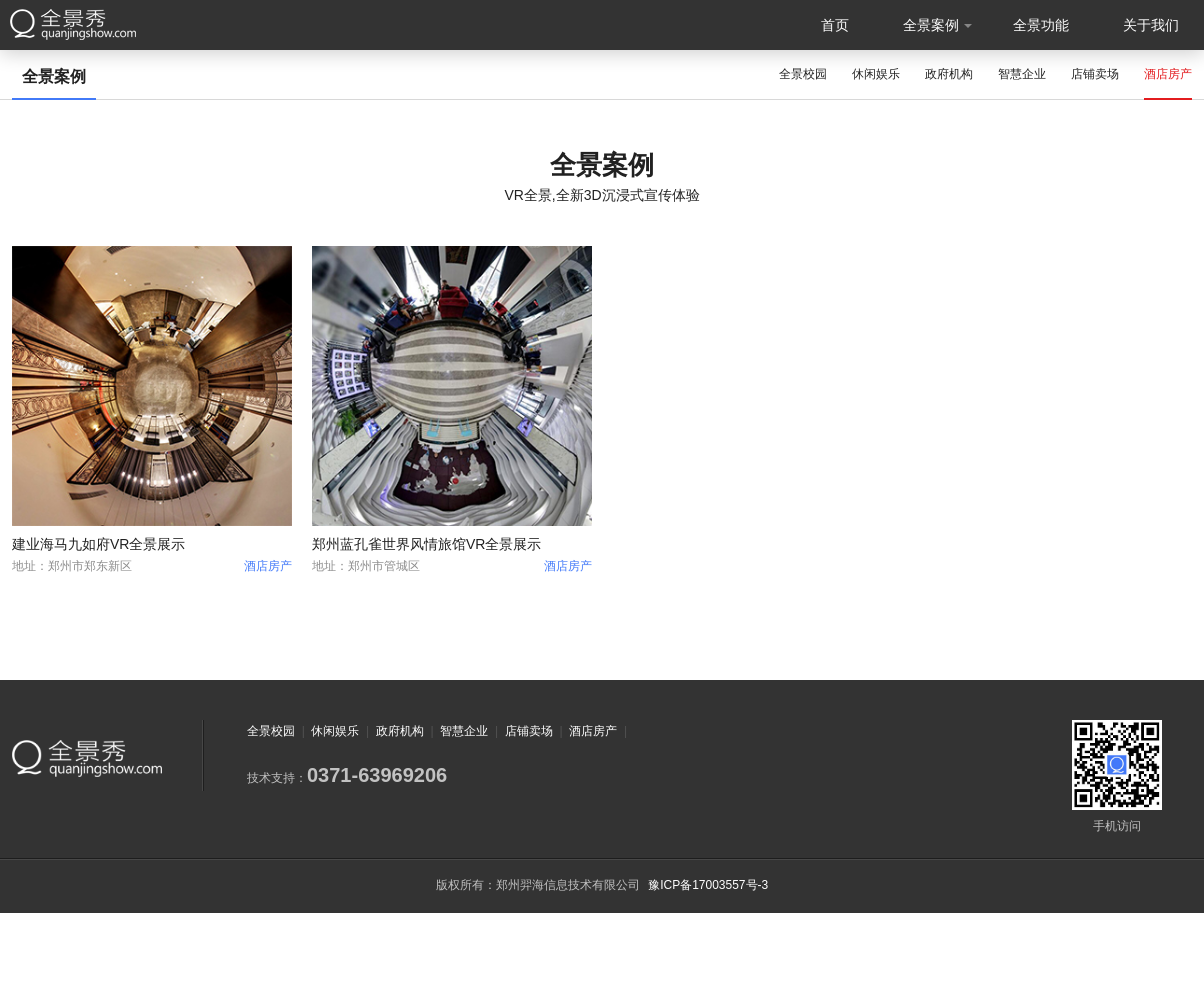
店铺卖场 (1095, 74)
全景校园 (803, 74)
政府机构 (949, 74)
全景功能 (1041, 25)
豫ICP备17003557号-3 (708, 885)
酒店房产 (1168, 74)
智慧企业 (1022, 74)
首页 (835, 25)
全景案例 (931, 25)
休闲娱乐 (876, 74)
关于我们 (1151, 25)
